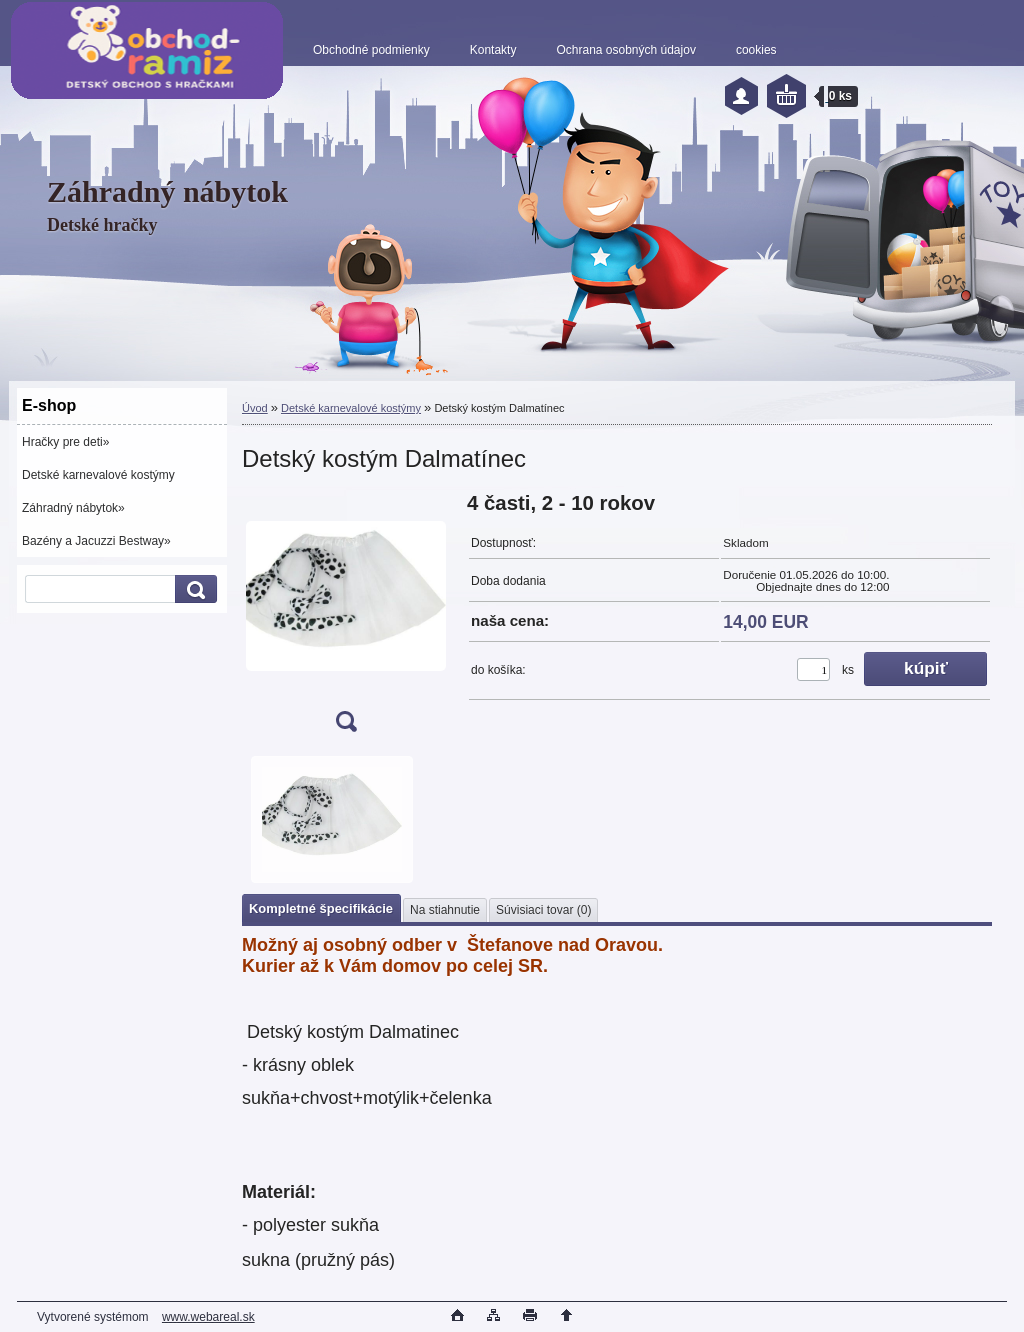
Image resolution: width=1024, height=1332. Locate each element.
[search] (193, 589)
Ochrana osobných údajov (625, 50)
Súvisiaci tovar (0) (543, 910)
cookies (756, 50)
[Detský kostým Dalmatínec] (346, 618)
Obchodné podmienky (371, 50)
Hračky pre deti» (65, 442)
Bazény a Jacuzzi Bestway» (96, 541)
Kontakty (493, 50)
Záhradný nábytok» (73, 508)
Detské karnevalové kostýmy (98, 475)
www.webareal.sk (208, 1317)
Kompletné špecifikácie (321, 908)
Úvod (255, 408)
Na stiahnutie (445, 910)
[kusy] (813, 669)
